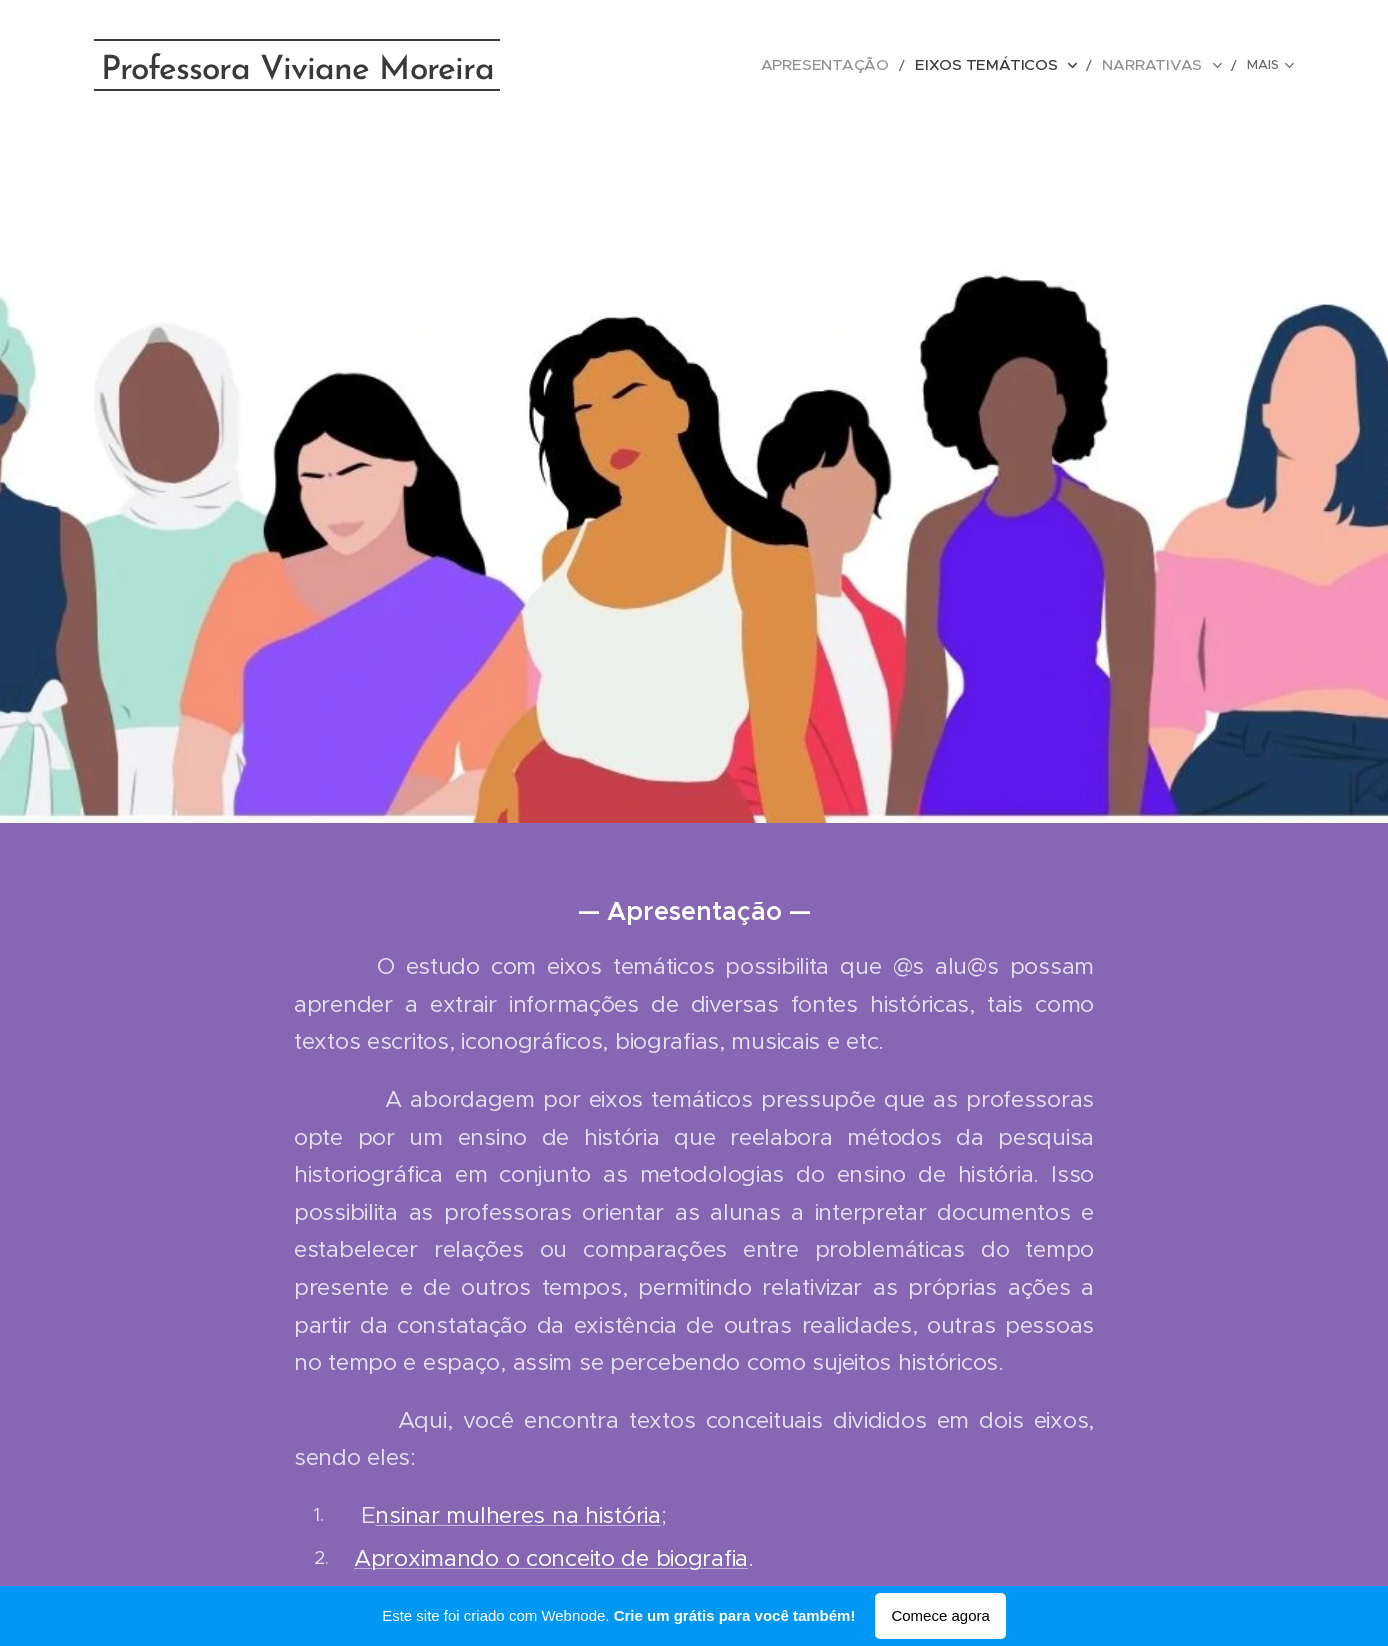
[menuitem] (669, 65)
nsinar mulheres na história (517, 1515)
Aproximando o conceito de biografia (551, 1558)
